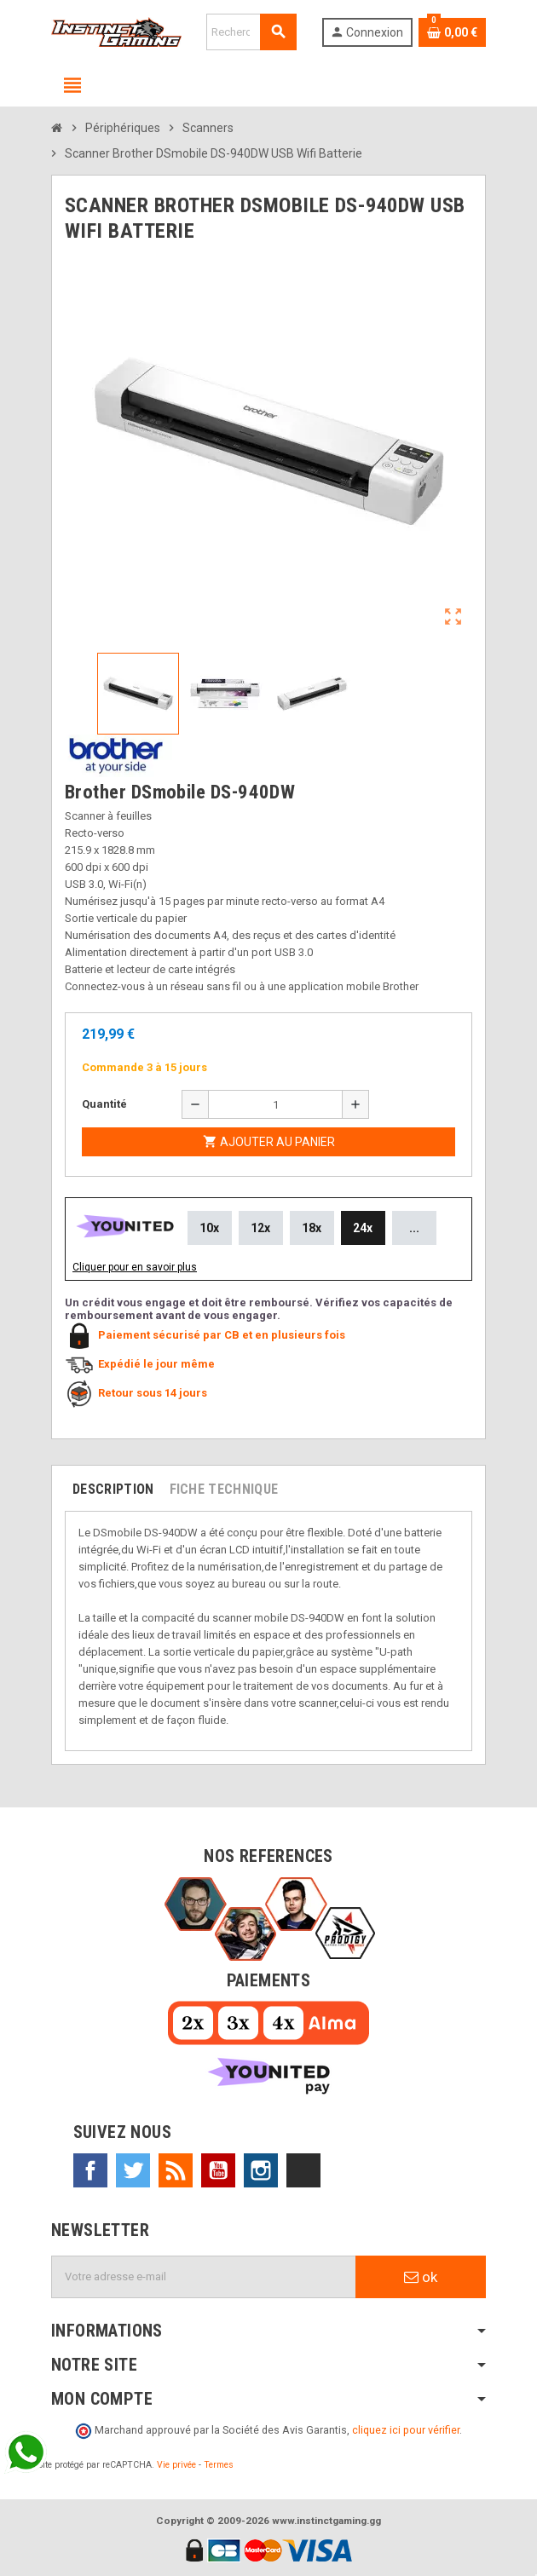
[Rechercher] (251, 32)
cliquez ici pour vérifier (405, 2429)
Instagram (261, 2170)
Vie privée (176, 2464)
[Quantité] (275, 1104)
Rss (176, 2170)
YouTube (218, 2170)
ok (420, 2276)
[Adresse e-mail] (203, 2277)
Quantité (104, 1104)
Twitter (133, 2170)
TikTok (303, 2170)
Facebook (90, 2170)
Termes (219, 2464)
